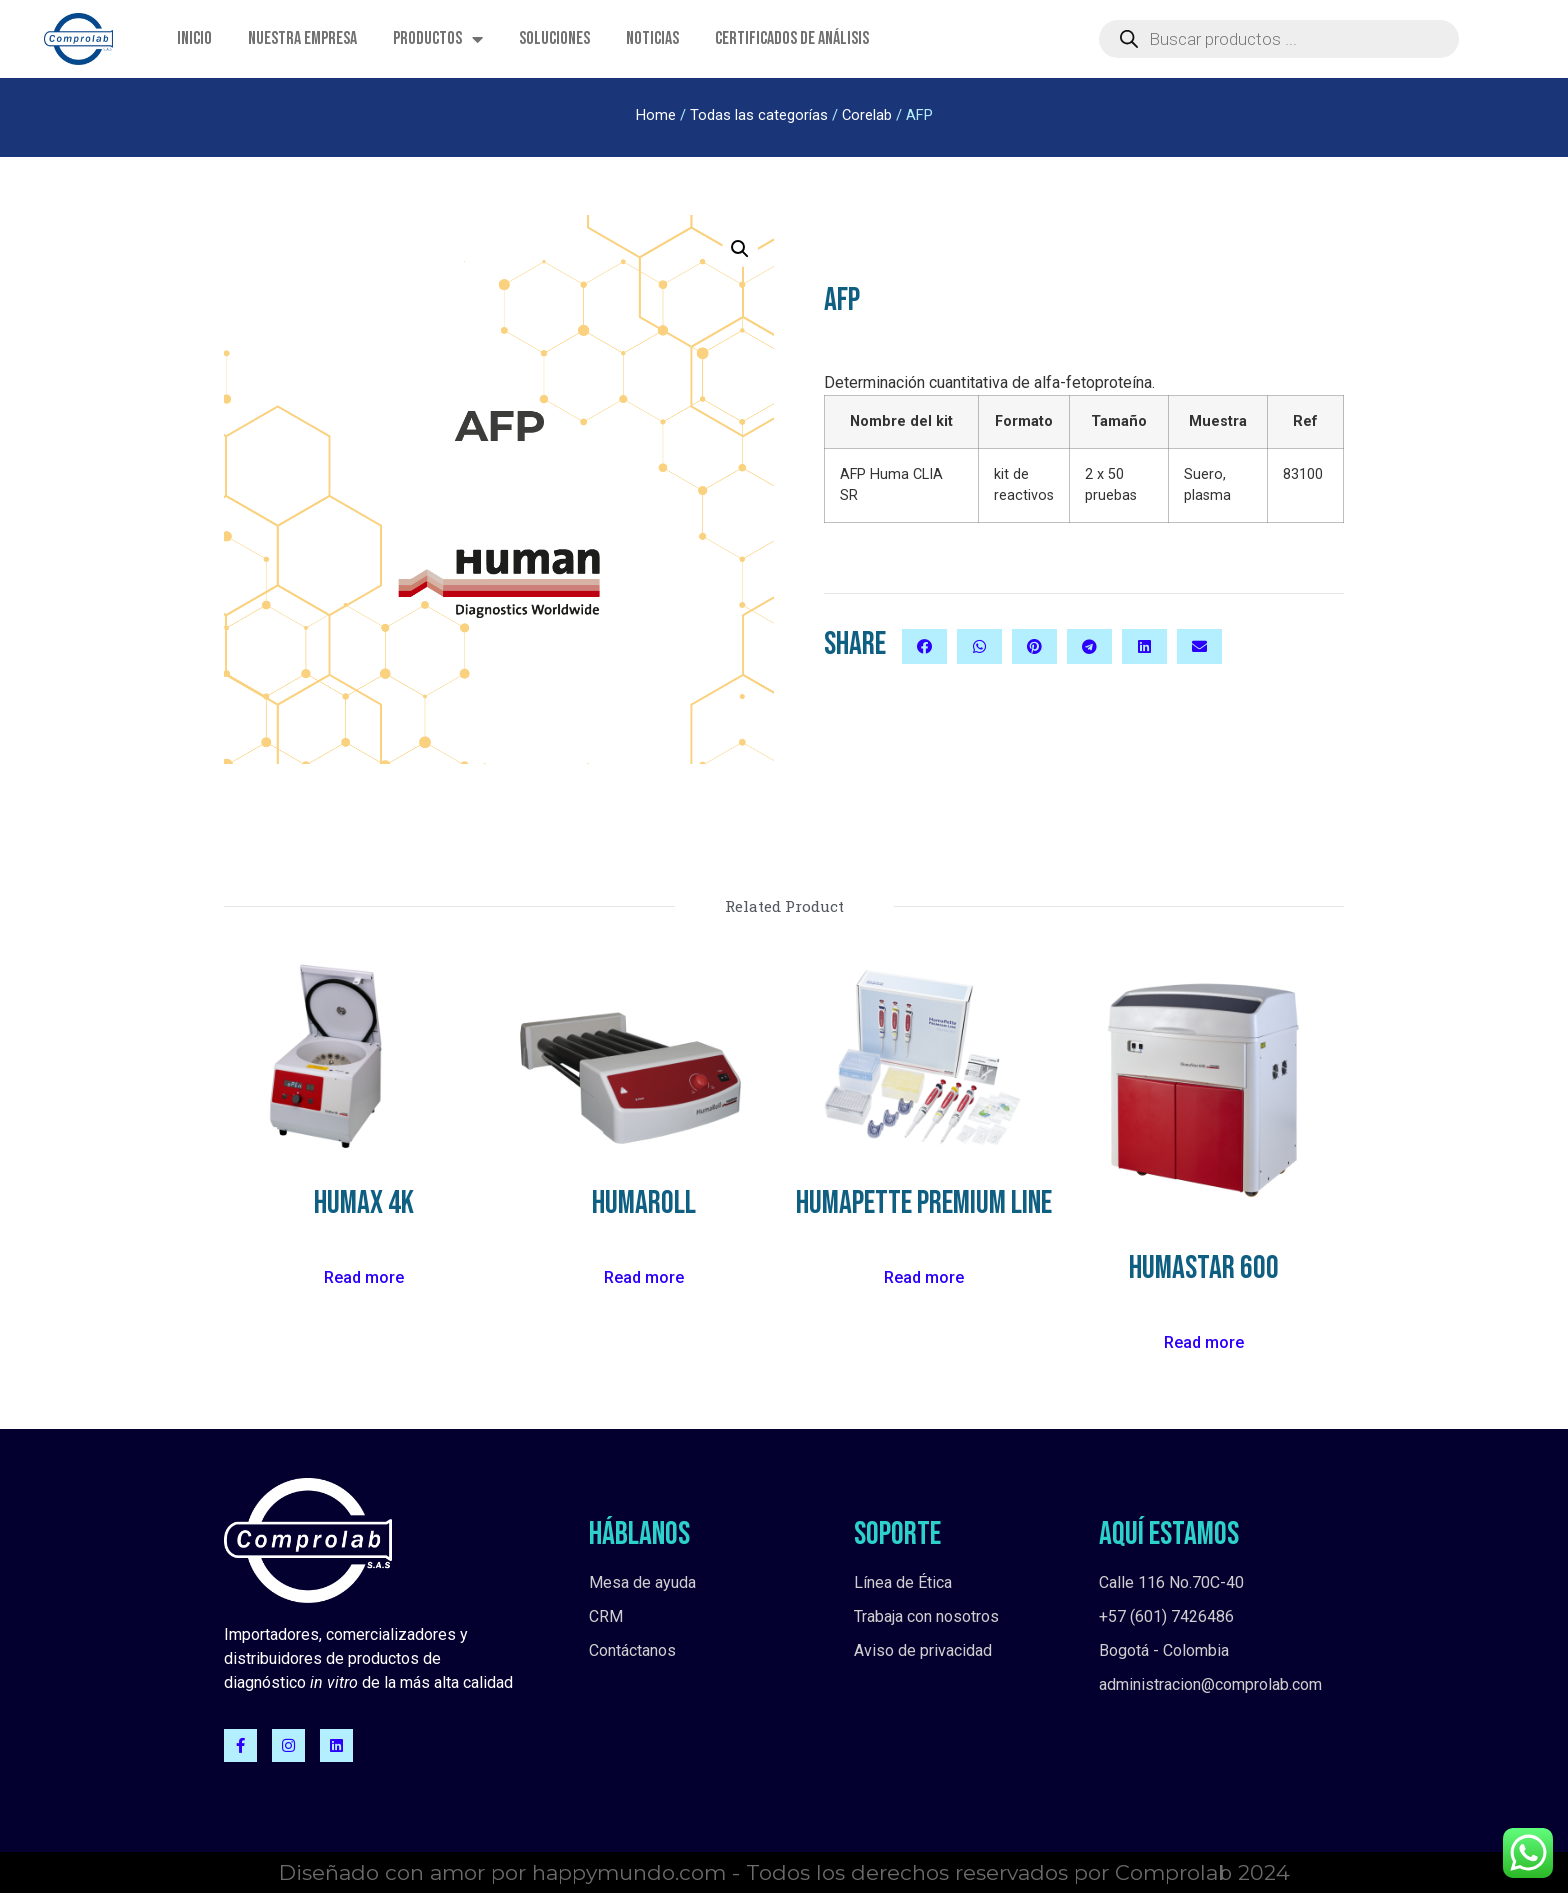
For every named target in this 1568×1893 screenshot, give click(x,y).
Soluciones (554, 38)
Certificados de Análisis (792, 38)
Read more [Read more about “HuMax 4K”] (364, 1277)
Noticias (652, 38)
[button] (924, 646)
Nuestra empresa (302, 38)
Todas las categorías (759, 115)
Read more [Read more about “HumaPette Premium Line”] (924, 1277)
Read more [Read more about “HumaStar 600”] (1204, 1342)
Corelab (867, 115)
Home (656, 115)
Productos (438, 39)
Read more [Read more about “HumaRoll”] (644, 1277)
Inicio (194, 38)
